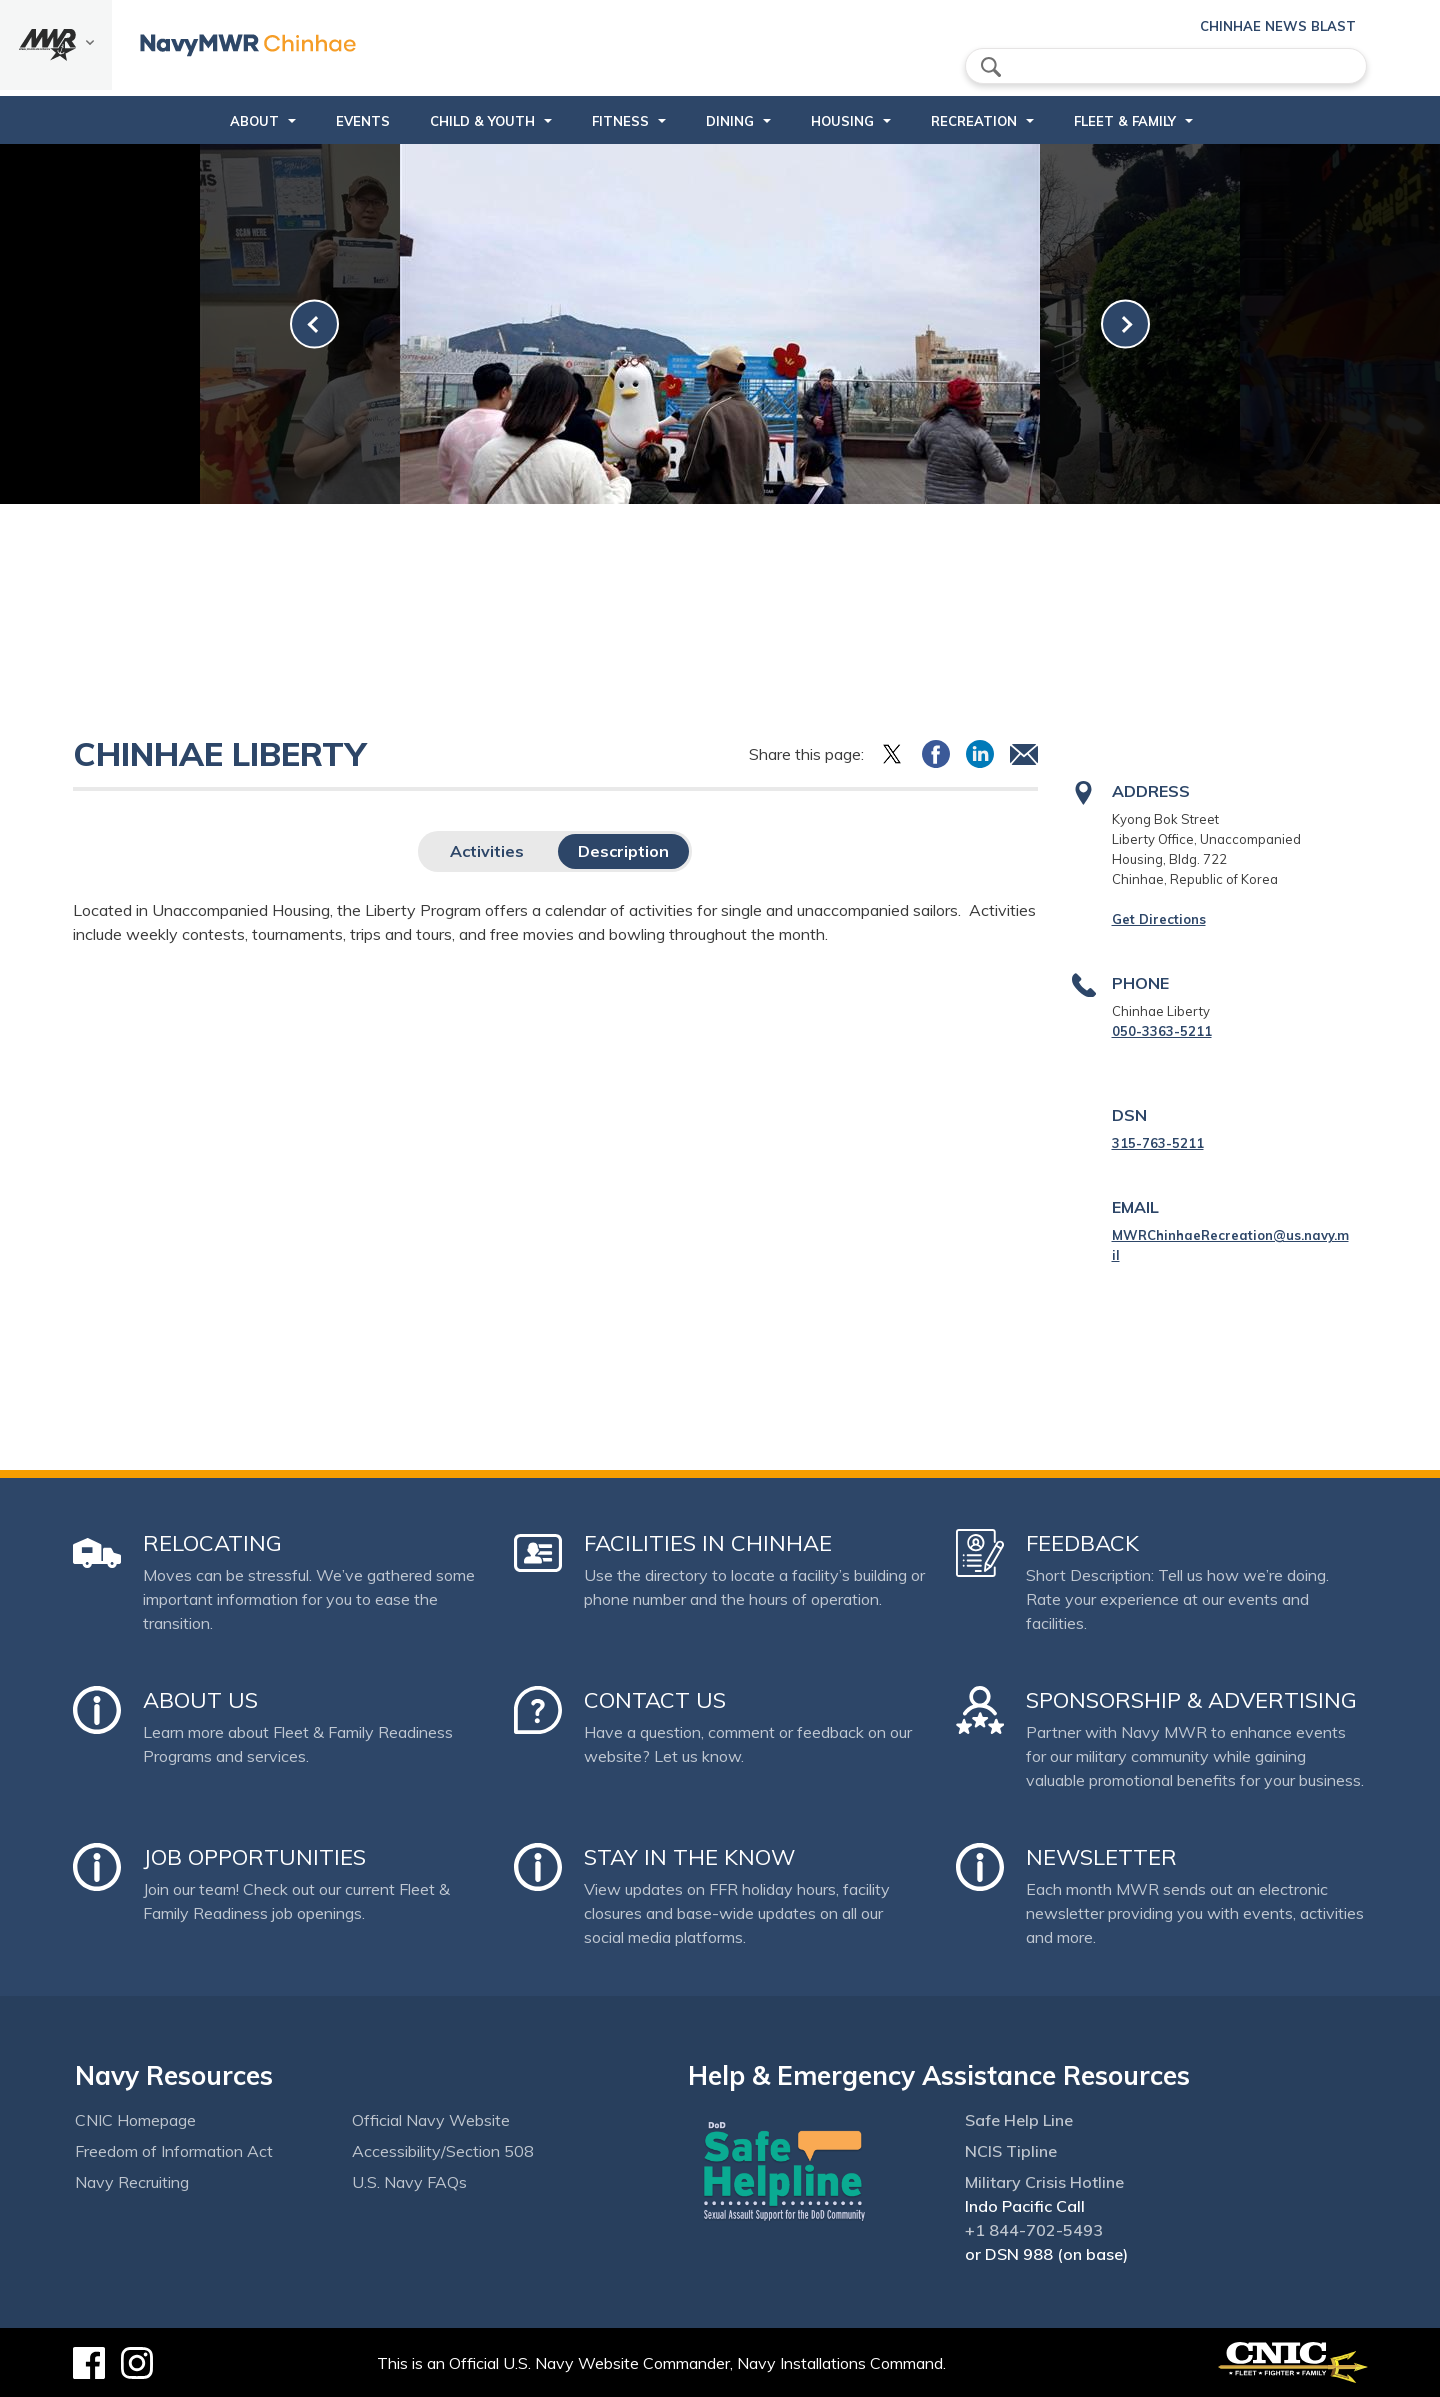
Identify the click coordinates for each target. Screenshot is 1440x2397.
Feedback (1082, 1543)
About (254, 121)
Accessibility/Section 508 (443, 2151)
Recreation (974, 121)
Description (623, 851)
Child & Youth (482, 121)
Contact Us (655, 1700)
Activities (487, 851)
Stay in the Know (689, 1857)
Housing (842, 121)
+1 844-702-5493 (1034, 2230)
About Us (200, 1700)
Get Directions (1159, 919)
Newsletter (1101, 1857)
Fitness (620, 121)
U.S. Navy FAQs (409, 2182)
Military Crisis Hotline (1044, 2182)
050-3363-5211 (1162, 1031)
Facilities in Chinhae (708, 1543)
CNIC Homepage (135, 2120)
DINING (730, 121)
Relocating (212, 1543)
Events (363, 121)
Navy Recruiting (132, 2182)
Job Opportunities (254, 1857)
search (991, 67)
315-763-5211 (1158, 1143)
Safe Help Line (1019, 2120)
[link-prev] (314, 324)
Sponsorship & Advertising (1191, 1700)
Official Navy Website (431, 2120)
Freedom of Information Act (174, 2151)
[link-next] (1125, 324)
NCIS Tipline (1011, 2151)
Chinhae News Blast (1278, 26)
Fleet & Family (1125, 121)
